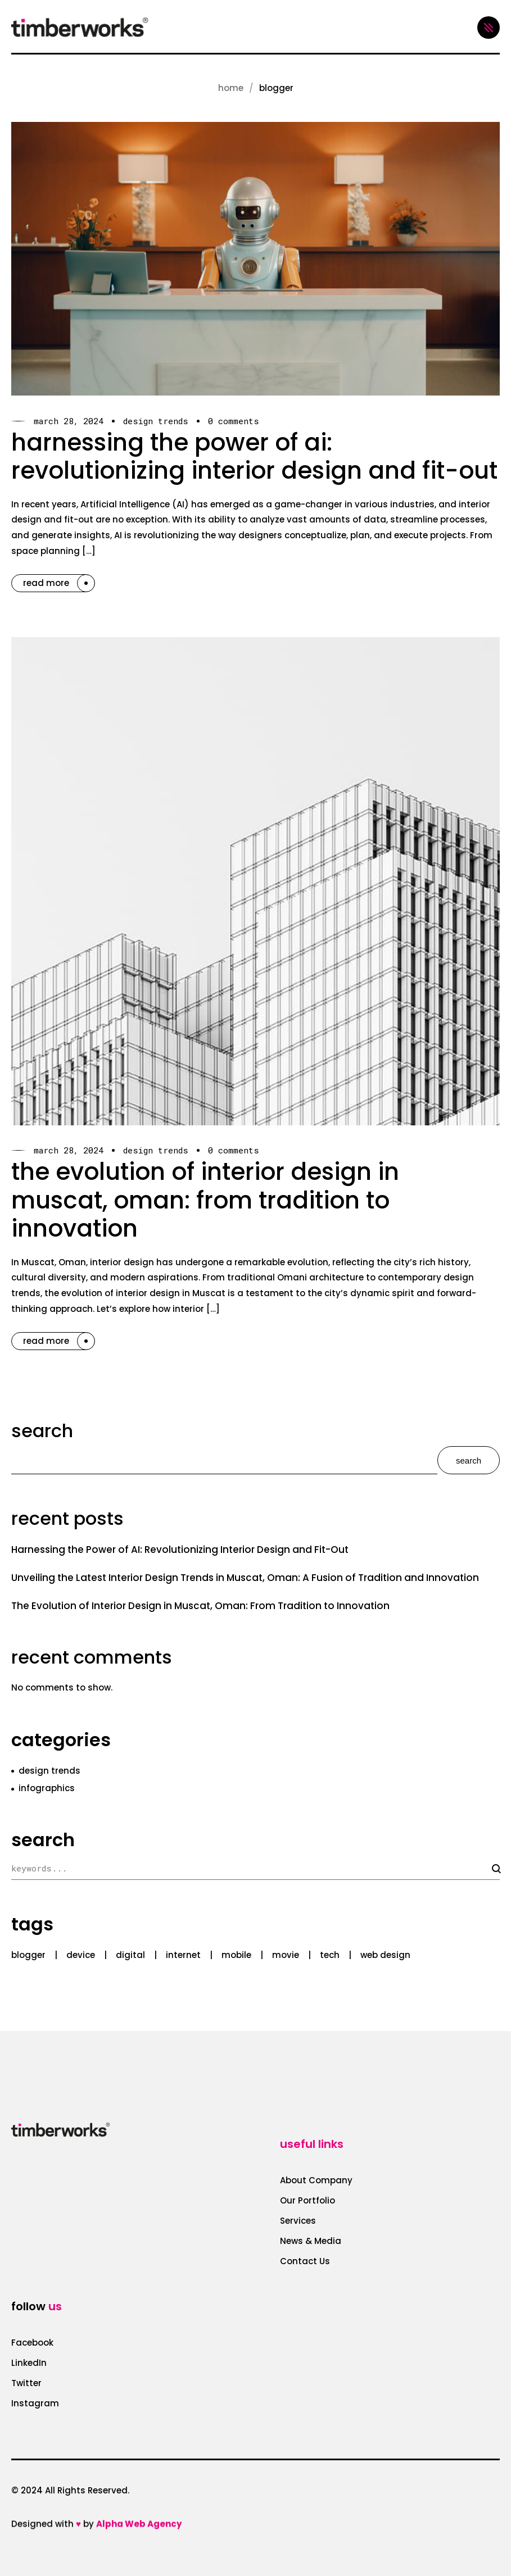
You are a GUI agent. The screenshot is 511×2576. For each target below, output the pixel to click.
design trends (155, 421)
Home (230, 88)
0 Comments (233, 421)
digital (130, 1955)
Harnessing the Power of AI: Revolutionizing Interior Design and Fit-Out (254, 456)
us (55, 2306)
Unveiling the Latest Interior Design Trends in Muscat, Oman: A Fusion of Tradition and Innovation (245, 1577)
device (80, 1955)
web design (385, 1955)
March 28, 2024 (68, 421)
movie (285, 1955)
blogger (28, 1955)
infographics (47, 1788)
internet (183, 1955)
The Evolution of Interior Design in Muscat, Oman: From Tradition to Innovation (205, 1200)
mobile (236, 1955)
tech (330, 1955)
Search (42, 1431)
